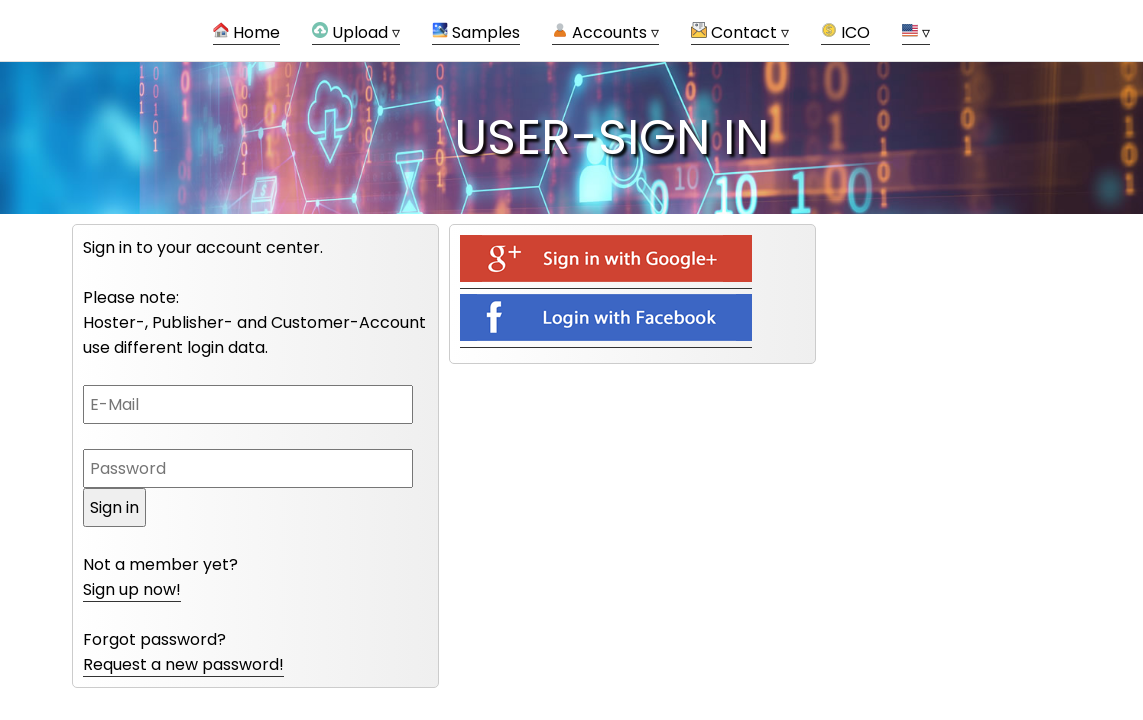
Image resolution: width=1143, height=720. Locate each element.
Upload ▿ (356, 32)
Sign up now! (132, 589)
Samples (476, 32)
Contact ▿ (740, 32)
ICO (845, 32)
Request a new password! (183, 664)
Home (246, 32)
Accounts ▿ (605, 32)
